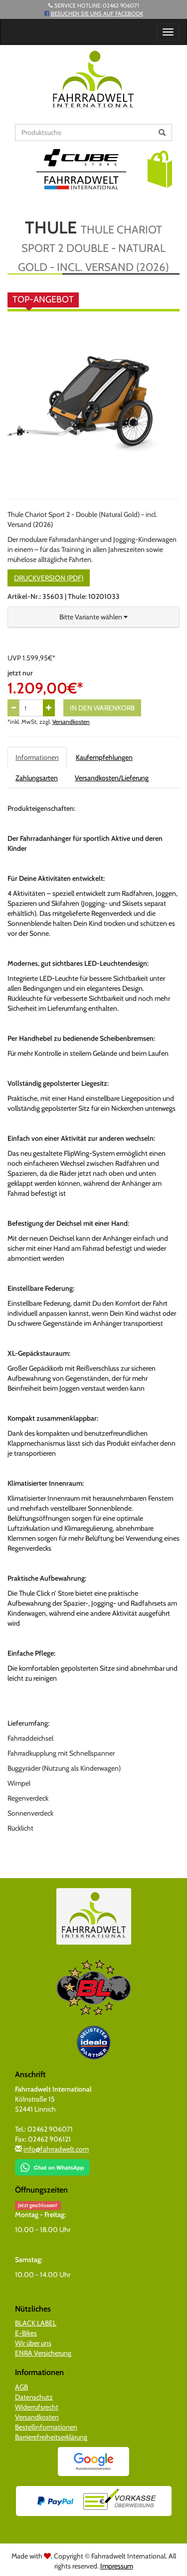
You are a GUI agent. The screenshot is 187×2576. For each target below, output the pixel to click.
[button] (160, 168)
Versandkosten (71, 721)
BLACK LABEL (35, 2323)
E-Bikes (26, 2333)
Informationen (37, 757)
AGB (21, 2387)
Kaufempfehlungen (104, 757)
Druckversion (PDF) (48, 577)
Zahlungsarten (36, 777)
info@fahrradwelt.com (56, 2149)
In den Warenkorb (102, 707)
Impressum (116, 2566)
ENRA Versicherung (43, 2353)
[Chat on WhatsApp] (52, 2164)
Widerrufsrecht (36, 2407)
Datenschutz (34, 2397)
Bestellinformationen (46, 2427)
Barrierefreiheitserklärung (51, 2437)
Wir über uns (33, 2343)
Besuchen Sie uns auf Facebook (97, 13)
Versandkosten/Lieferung (112, 777)
